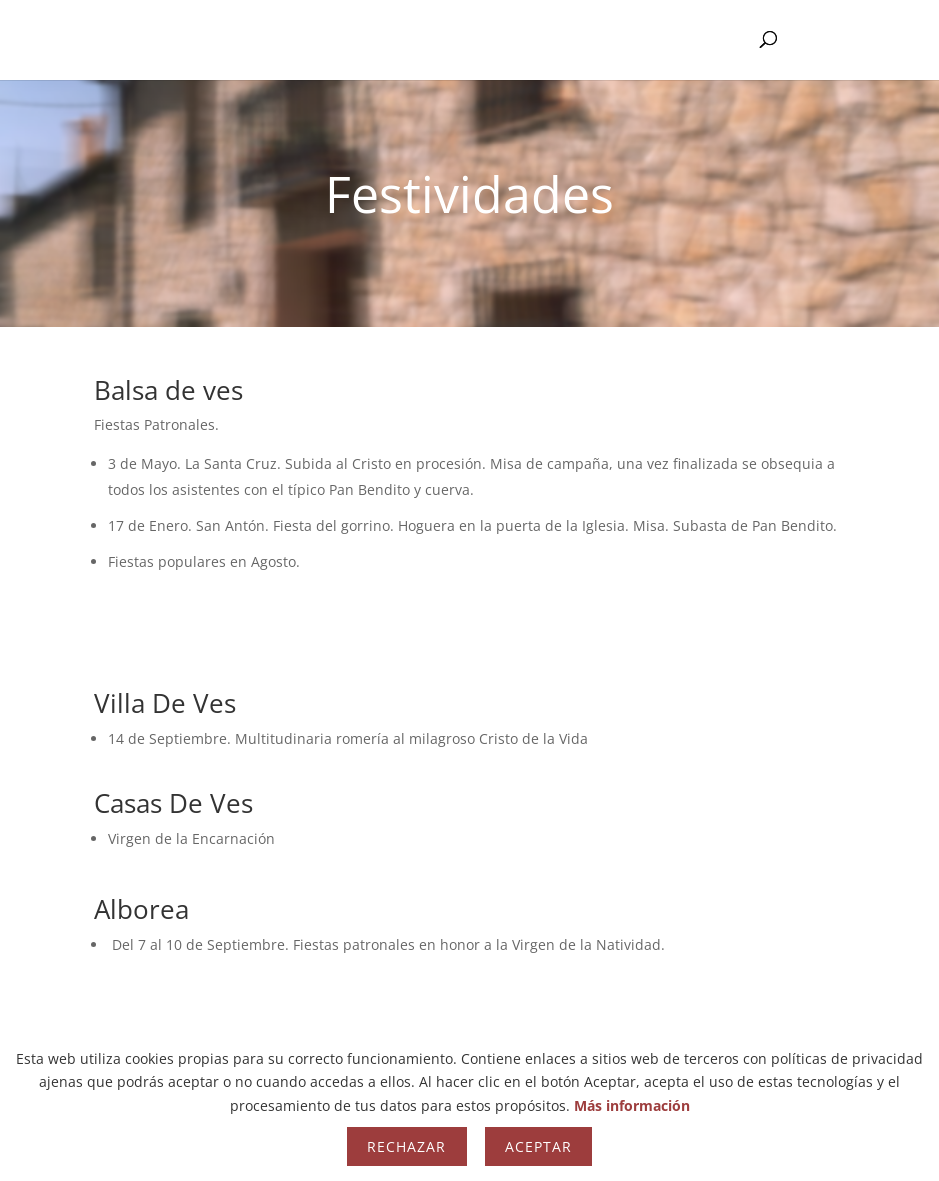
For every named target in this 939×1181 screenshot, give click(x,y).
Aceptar (538, 1146)
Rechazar (406, 1146)
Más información (632, 1105)
